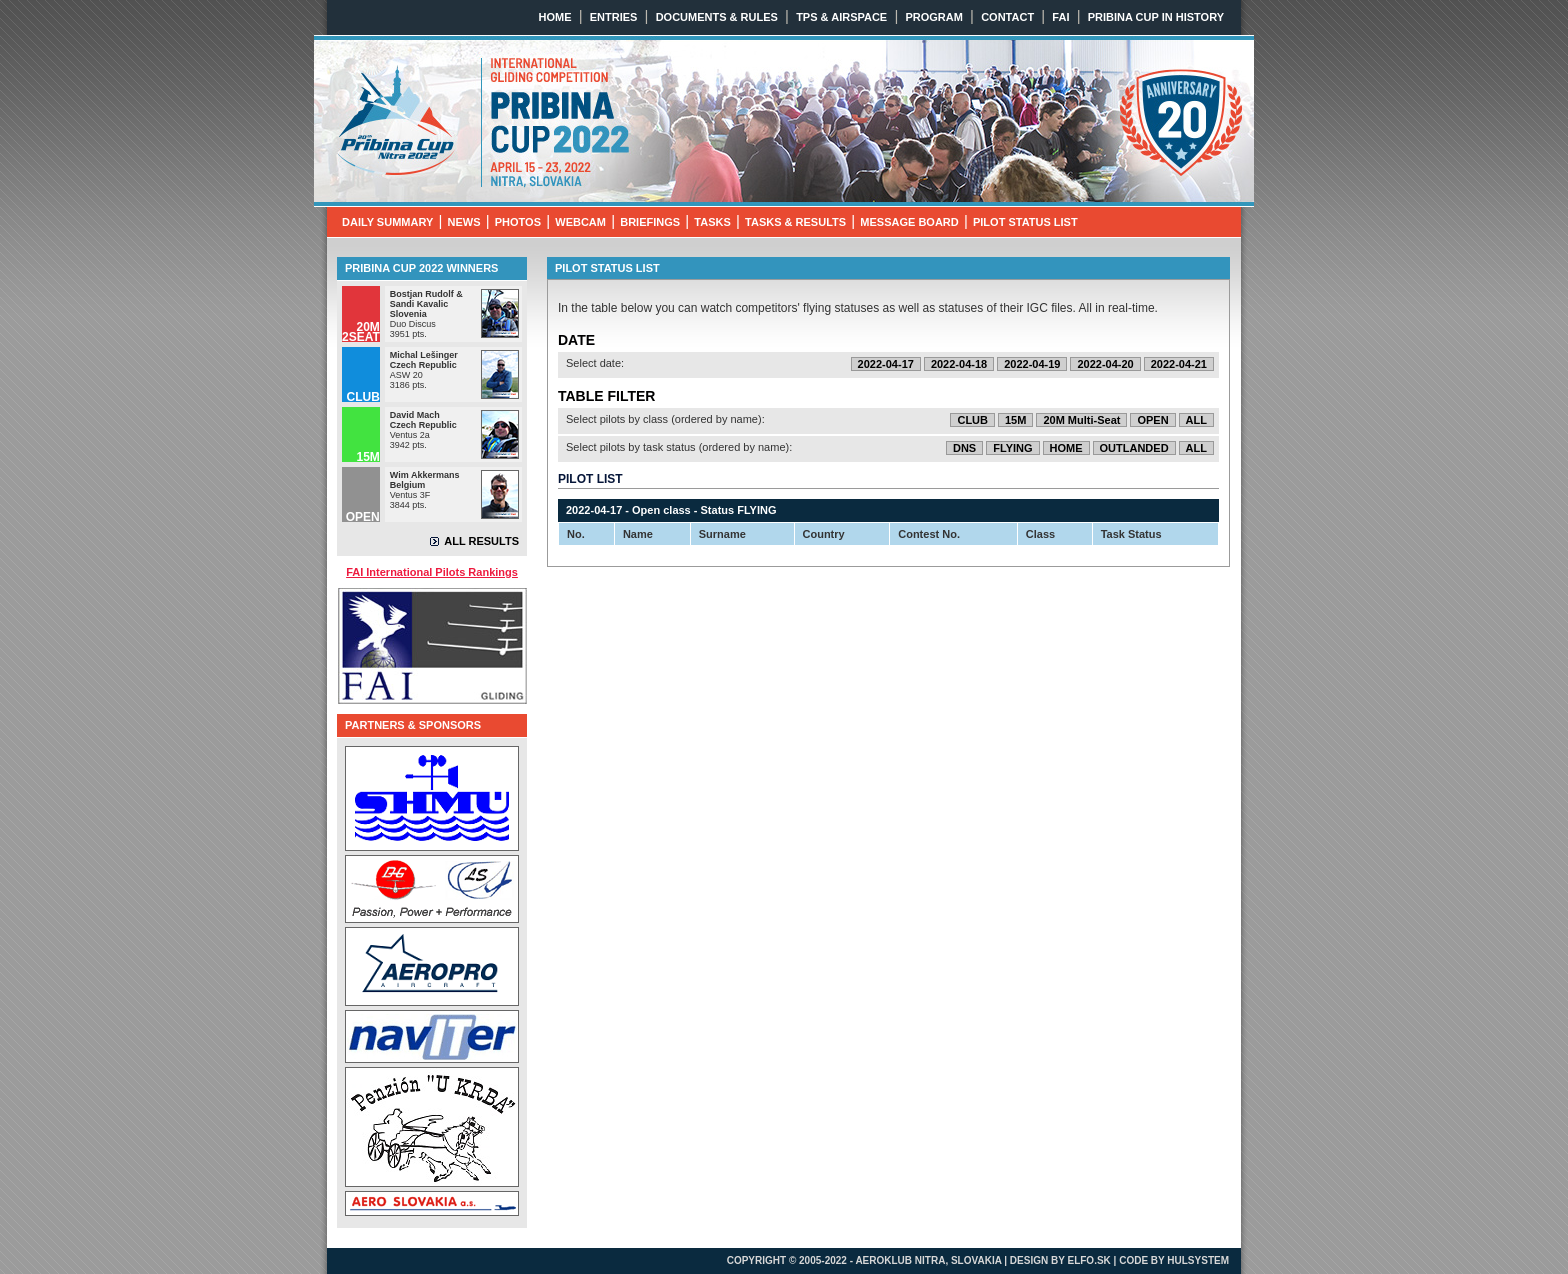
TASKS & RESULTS (795, 222)
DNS (964, 448)
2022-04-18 (959, 364)
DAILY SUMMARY (387, 222)
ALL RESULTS (481, 541)
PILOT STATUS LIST (1025, 222)
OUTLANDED (1134, 448)
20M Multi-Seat (1081, 420)
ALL (1196, 420)
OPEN (1152, 420)
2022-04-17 (886, 364)
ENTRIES (614, 17)
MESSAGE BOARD (909, 222)
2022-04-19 (1032, 364)
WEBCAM (580, 222)
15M (1015, 420)
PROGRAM (933, 17)
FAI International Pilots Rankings (432, 572)
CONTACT (1007, 17)
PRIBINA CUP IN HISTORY (1156, 17)
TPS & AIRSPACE (841, 17)
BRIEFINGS (650, 222)
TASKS (712, 222)
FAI (1060, 17)
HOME (555, 17)
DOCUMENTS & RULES (717, 17)
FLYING (1012, 448)
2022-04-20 (1105, 364)
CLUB (972, 420)
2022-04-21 (1179, 364)
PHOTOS (518, 222)
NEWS (464, 222)
